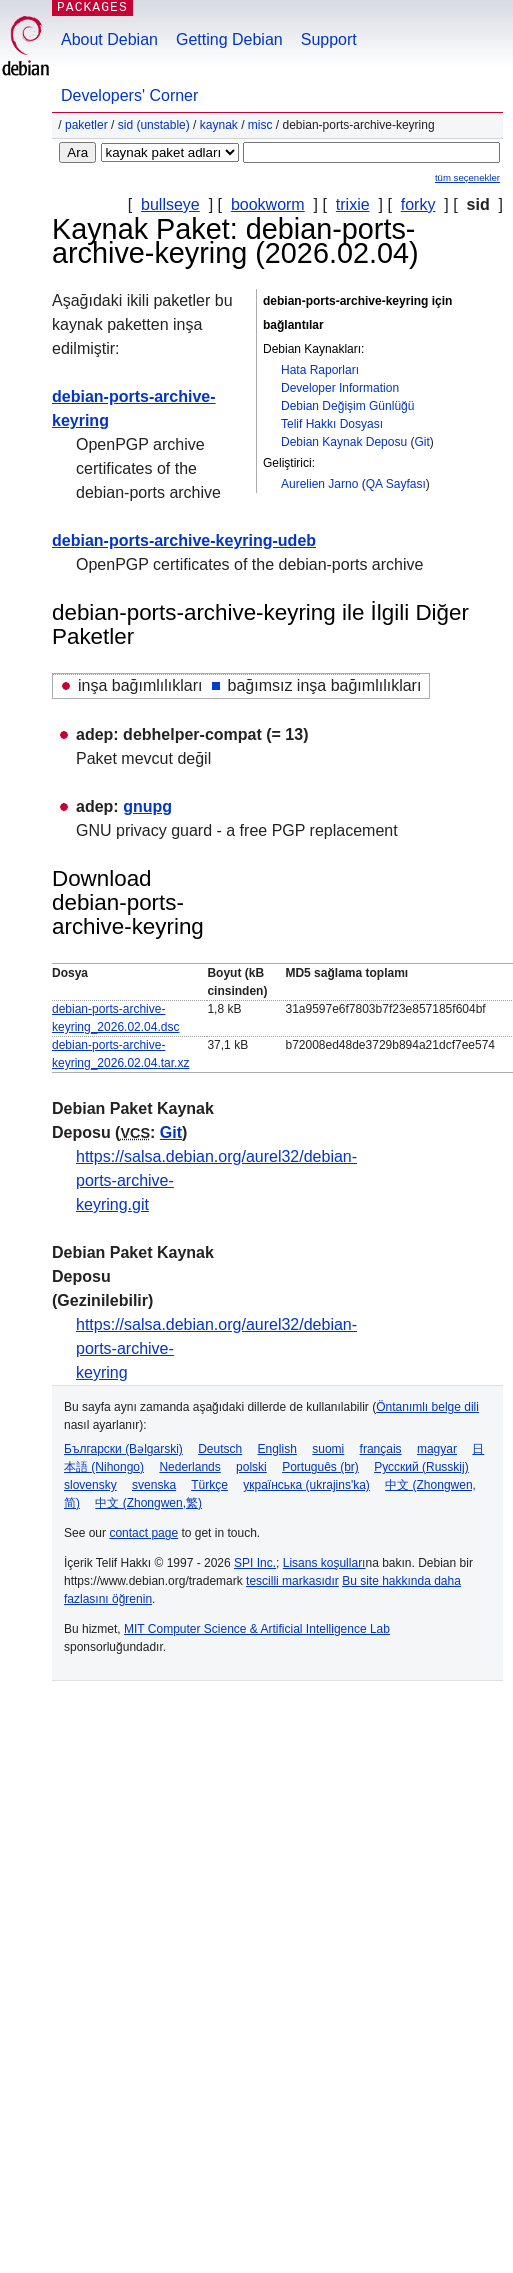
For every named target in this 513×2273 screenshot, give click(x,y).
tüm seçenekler (467, 177)
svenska (154, 1485)
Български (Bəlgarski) (123, 1449)
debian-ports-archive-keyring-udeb (184, 540)
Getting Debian (229, 39)
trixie (353, 204)
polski (251, 1467)
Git (421, 442)
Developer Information (340, 388)
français (381, 1449)
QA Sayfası (396, 484)
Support (329, 39)
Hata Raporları (320, 370)
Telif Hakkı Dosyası (332, 424)
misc (260, 125)
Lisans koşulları (324, 1563)
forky (418, 204)
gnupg (147, 806)
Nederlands (189, 1467)
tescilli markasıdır (292, 1581)
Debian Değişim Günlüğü (347, 406)
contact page (143, 1533)
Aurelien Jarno (319, 484)
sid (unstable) (154, 125)
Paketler (86, 125)
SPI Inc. (255, 1563)
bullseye (170, 204)
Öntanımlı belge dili (427, 1407)
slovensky (90, 1485)
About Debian (109, 39)
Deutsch (220, 1449)
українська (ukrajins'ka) (306, 1485)
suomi (328, 1449)
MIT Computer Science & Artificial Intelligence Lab (257, 1629)
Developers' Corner (129, 95)
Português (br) (320, 1467)
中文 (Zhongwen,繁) (148, 1503)
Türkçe (209, 1485)
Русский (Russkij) (421, 1467)
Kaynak (219, 125)
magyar (437, 1449)
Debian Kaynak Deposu (344, 442)
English (277, 1449)
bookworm (268, 204)
